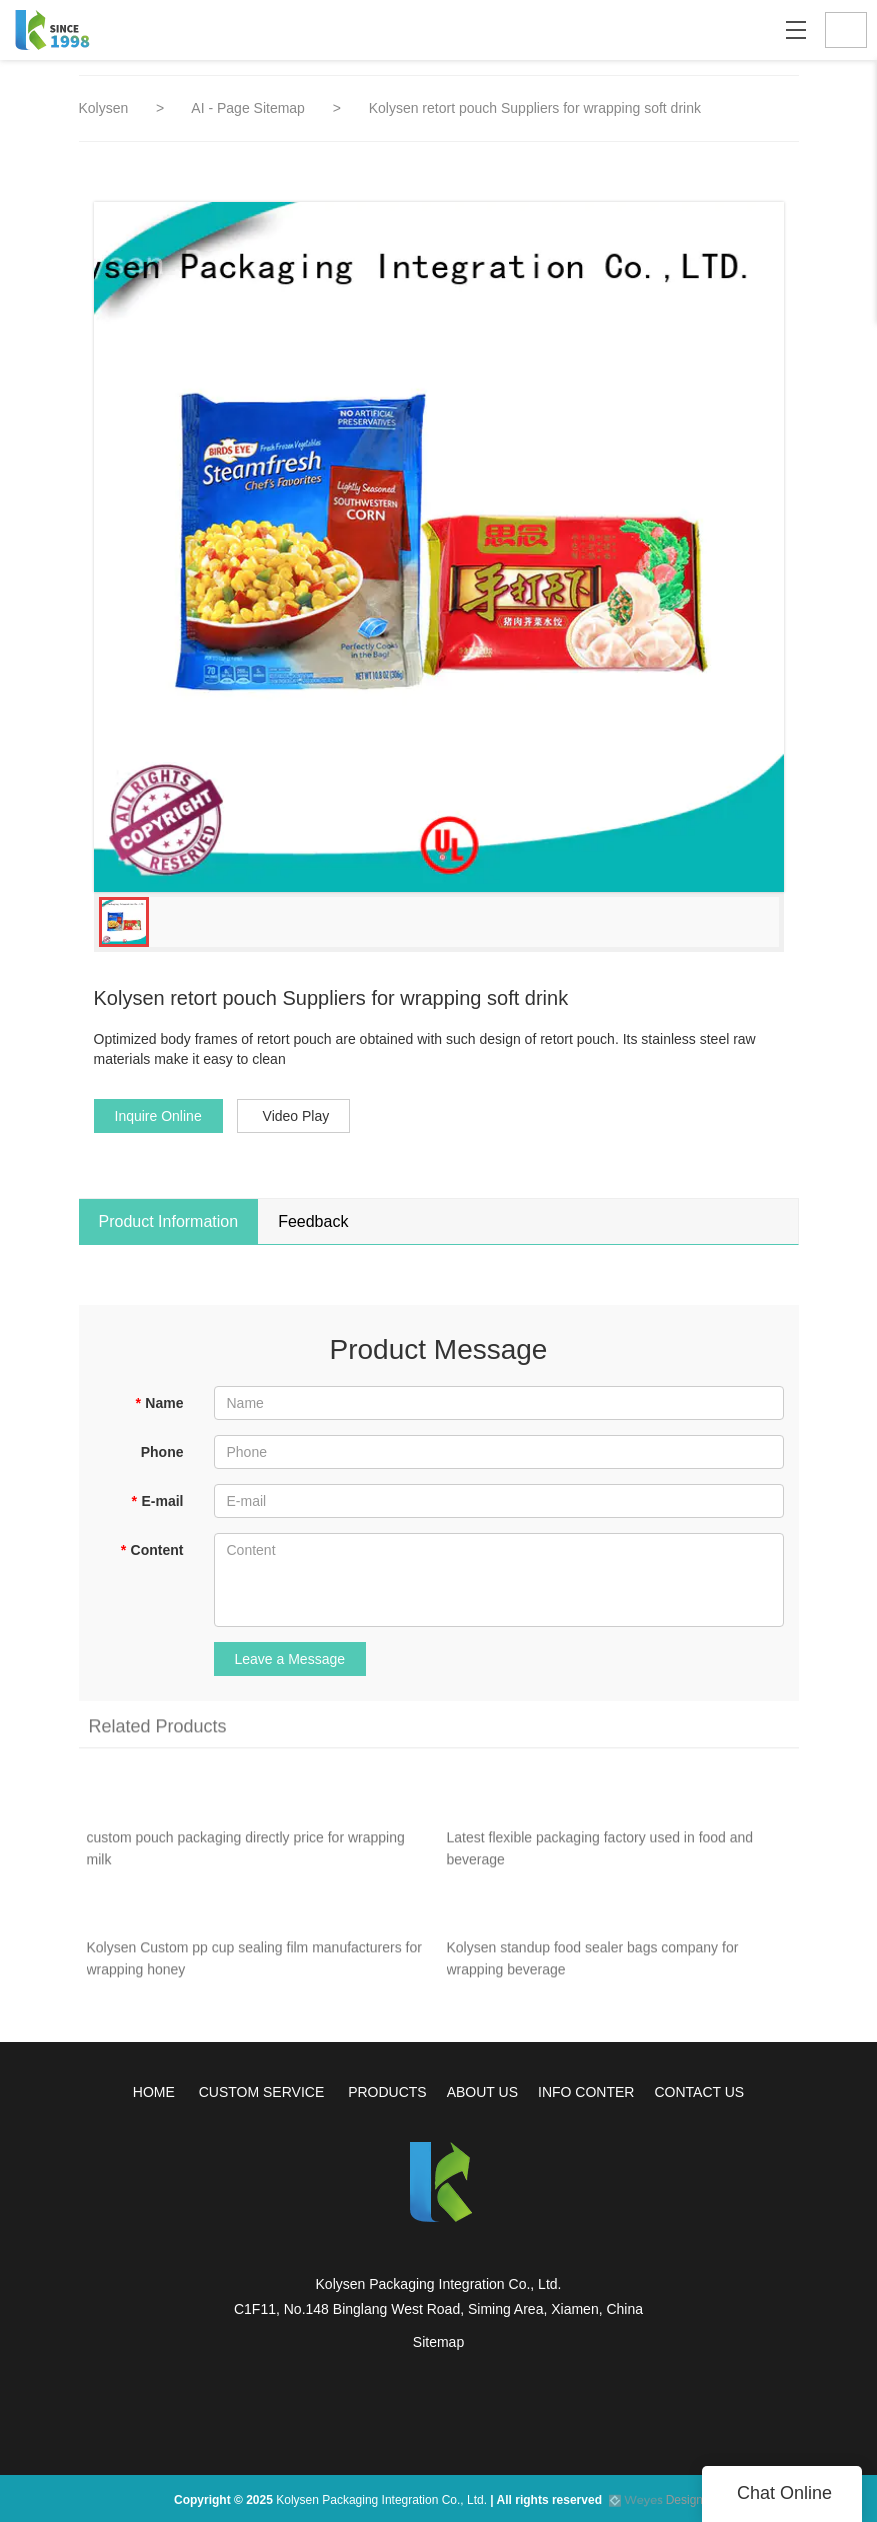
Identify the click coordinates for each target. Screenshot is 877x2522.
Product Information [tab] (169, 1221)
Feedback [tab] (313, 1221)
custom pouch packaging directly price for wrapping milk (246, 1853)
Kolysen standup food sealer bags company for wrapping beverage (593, 1963)
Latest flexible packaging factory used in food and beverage (600, 1853)
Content (151, 1550)
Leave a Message (290, 1659)
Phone (162, 1452)
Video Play (296, 1116)
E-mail (157, 1501)
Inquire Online (158, 1116)
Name (159, 1403)
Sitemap (438, 2342)
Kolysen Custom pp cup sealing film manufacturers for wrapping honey (254, 1963)
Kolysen (104, 108)
